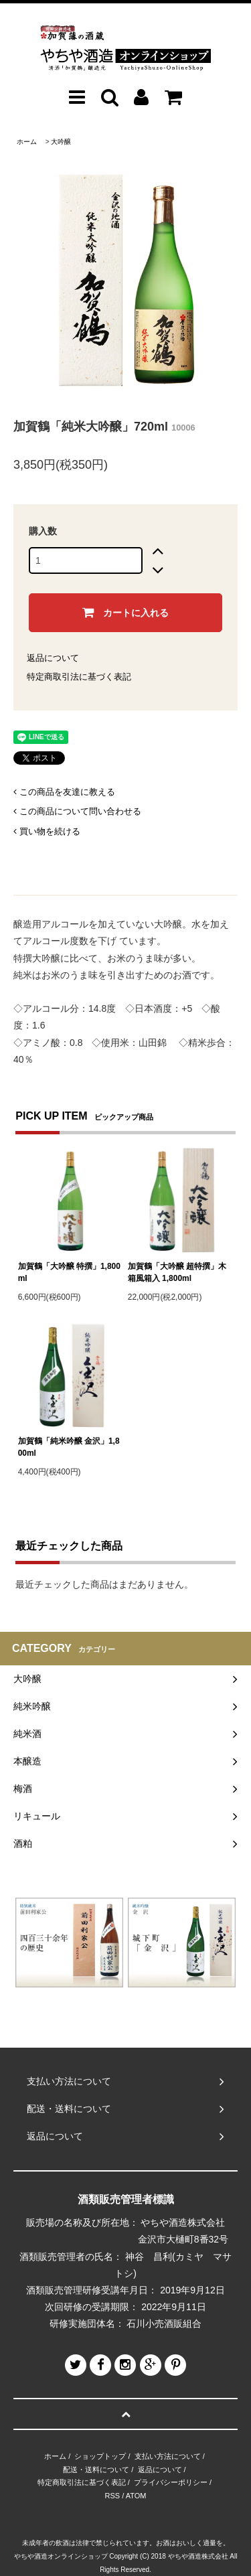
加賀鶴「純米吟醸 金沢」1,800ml (69, 1447)
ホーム (27, 141)
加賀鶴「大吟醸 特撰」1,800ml (69, 1272)
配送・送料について (96, 2470)
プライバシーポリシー (170, 2482)
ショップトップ (100, 2456)
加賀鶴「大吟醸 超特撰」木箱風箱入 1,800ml (177, 1272)
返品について (53, 658)
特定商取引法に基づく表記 (79, 677)
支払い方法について (168, 2456)
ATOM (136, 2496)
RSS (112, 2496)
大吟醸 (61, 141)
